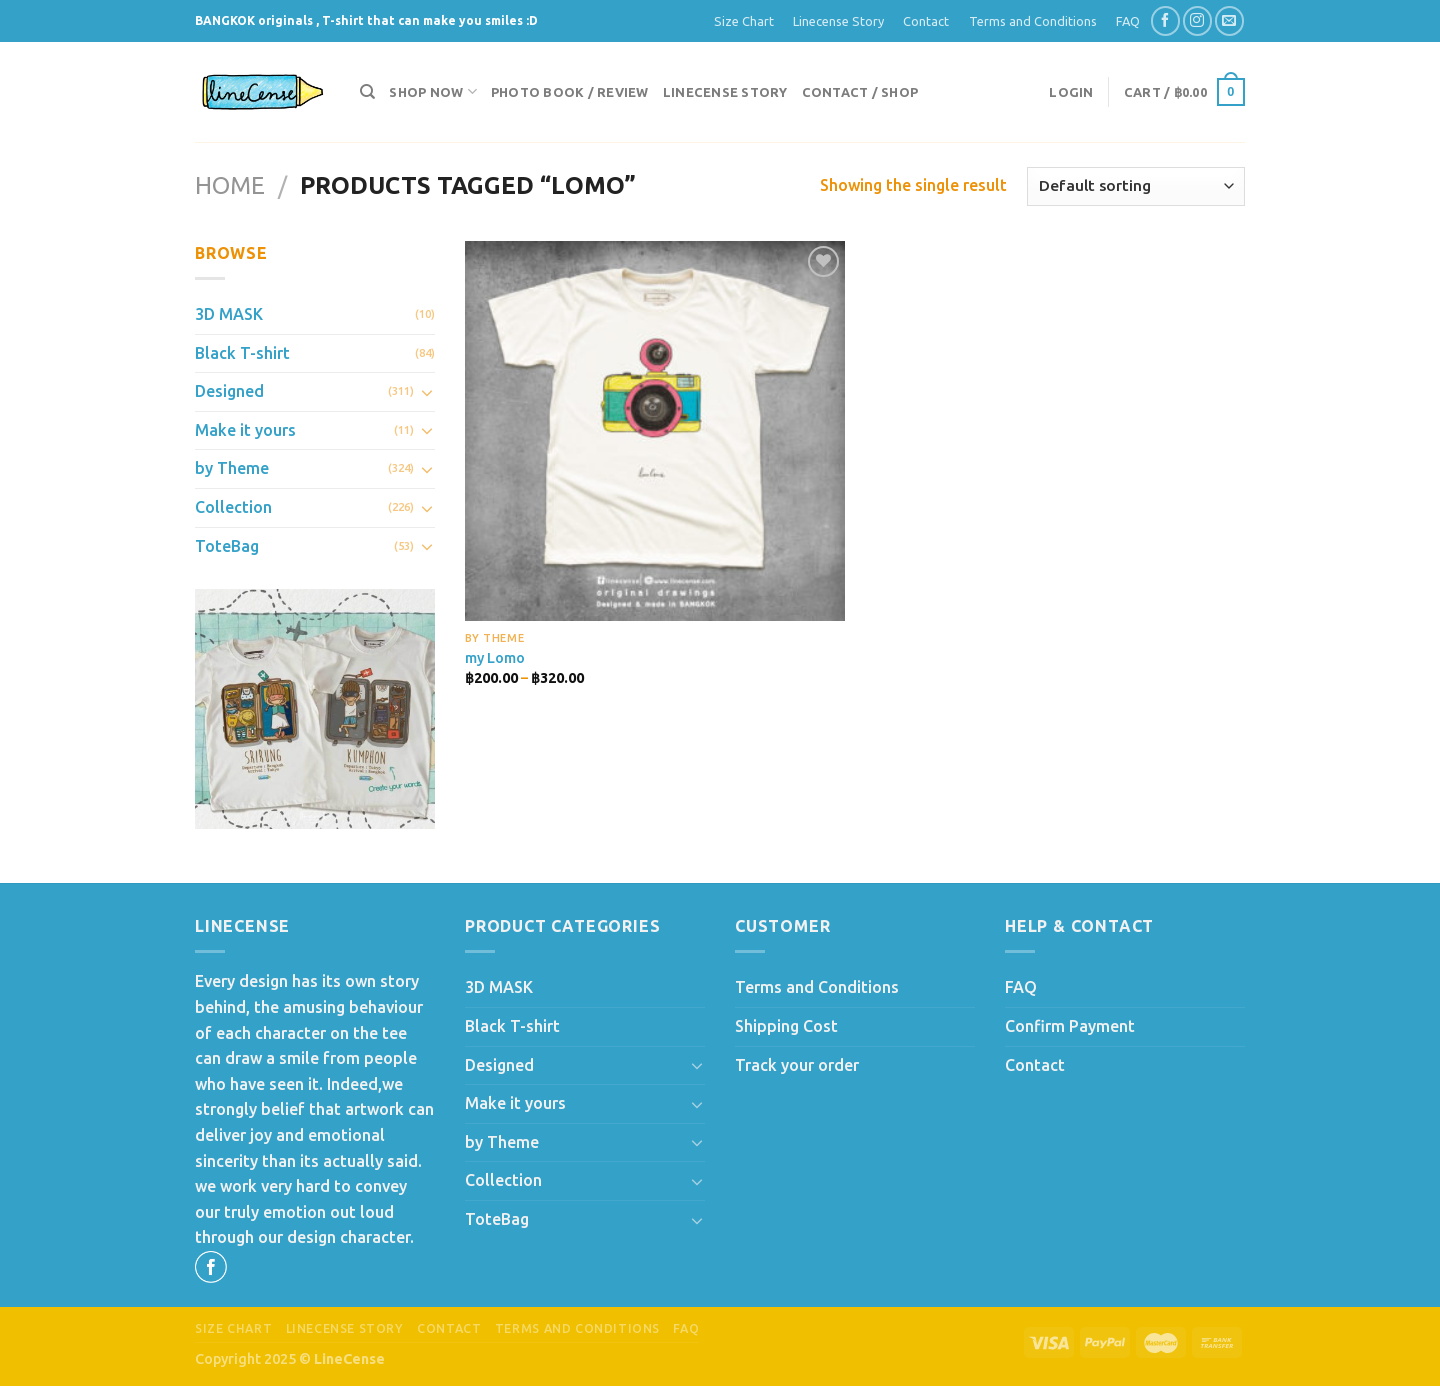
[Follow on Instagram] (1197, 20)
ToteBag (227, 546)
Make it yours (245, 430)
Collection (233, 507)
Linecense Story (838, 21)
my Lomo (495, 658)
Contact (926, 21)
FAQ (1128, 21)
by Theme (232, 468)
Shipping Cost (786, 1026)
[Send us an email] (1229, 20)
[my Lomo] (655, 431)
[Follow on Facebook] (1165, 20)
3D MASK (229, 314)
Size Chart (744, 21)
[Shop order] (1136, 186)
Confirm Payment (1070, 1026)
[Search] (367, 92)
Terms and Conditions (1033, 21)
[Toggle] (427, 392)
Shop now (433, 91)
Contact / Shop (860, 92)
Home (230, 185)
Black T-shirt (242, 353)
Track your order (797, 1065)
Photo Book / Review (570, 92)
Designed (229, 391)
